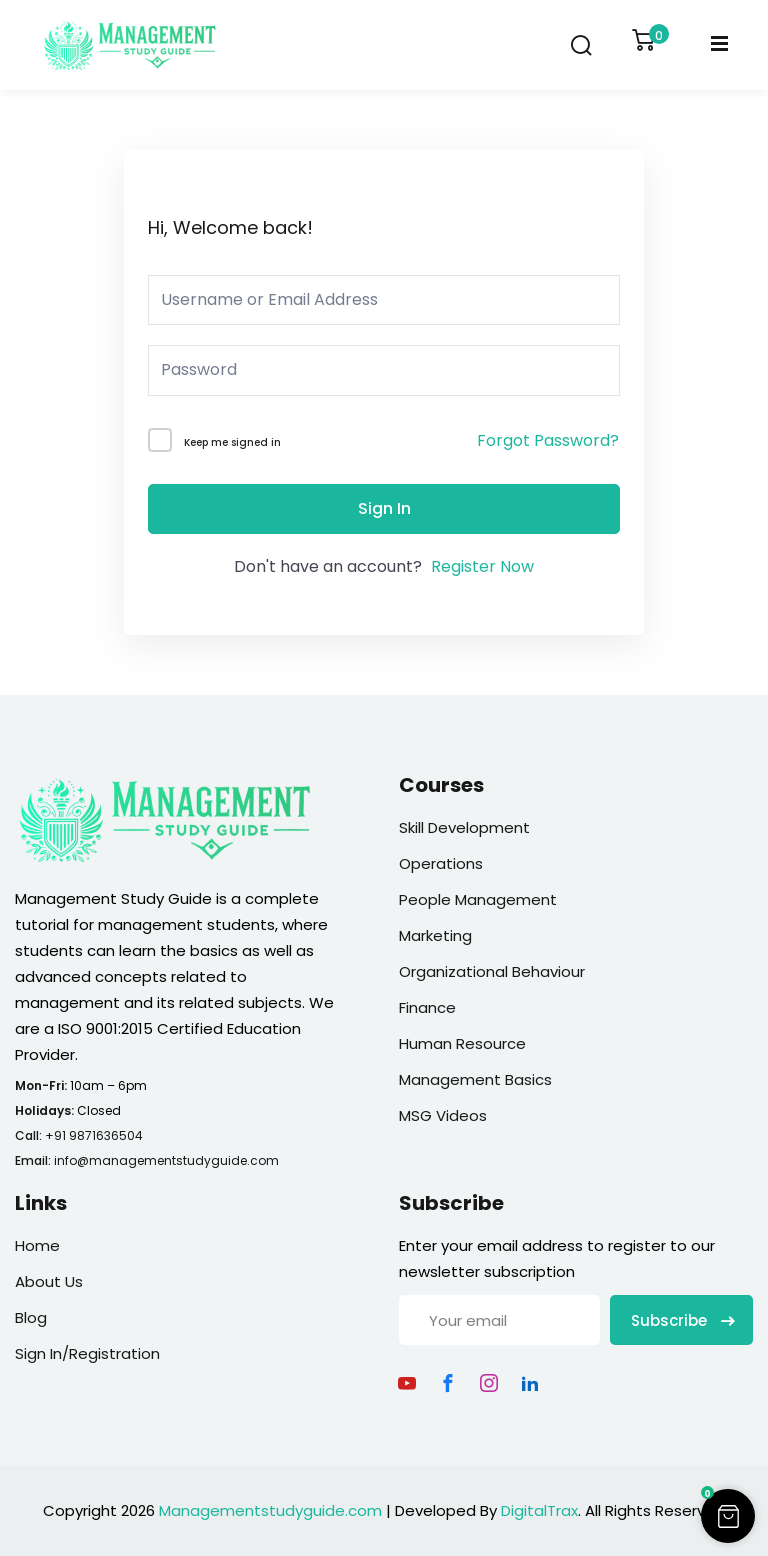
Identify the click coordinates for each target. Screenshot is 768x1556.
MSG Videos (443, 1115)
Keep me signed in (232, 442)
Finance (427, 1007)
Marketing (435, 935)
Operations (441, 863)
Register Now (482, 566)
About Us (49, 1281)
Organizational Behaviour (492, 971)
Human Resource (462, 1043)
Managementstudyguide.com (270, 1510)
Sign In (384, 508)
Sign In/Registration (87, 1353)
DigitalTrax (539, 1510)
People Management (478, 899)
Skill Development (464, 827)
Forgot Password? (548, 440)
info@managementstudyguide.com (166, 1160)
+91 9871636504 (94, 1135)
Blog (31, 1317)
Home (37, 1245)
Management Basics (475, 1079)
